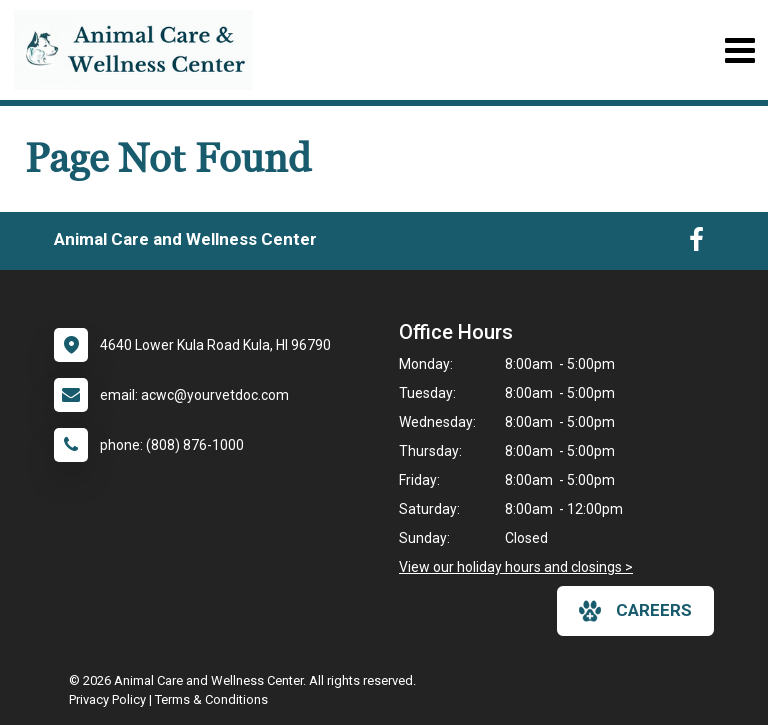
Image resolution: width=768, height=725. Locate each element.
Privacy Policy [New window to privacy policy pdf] (107, 699)
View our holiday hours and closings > (516, 567)
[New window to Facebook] (696, 244)
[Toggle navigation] (739, 50)
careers (635, 611)
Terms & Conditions (211, 699)
